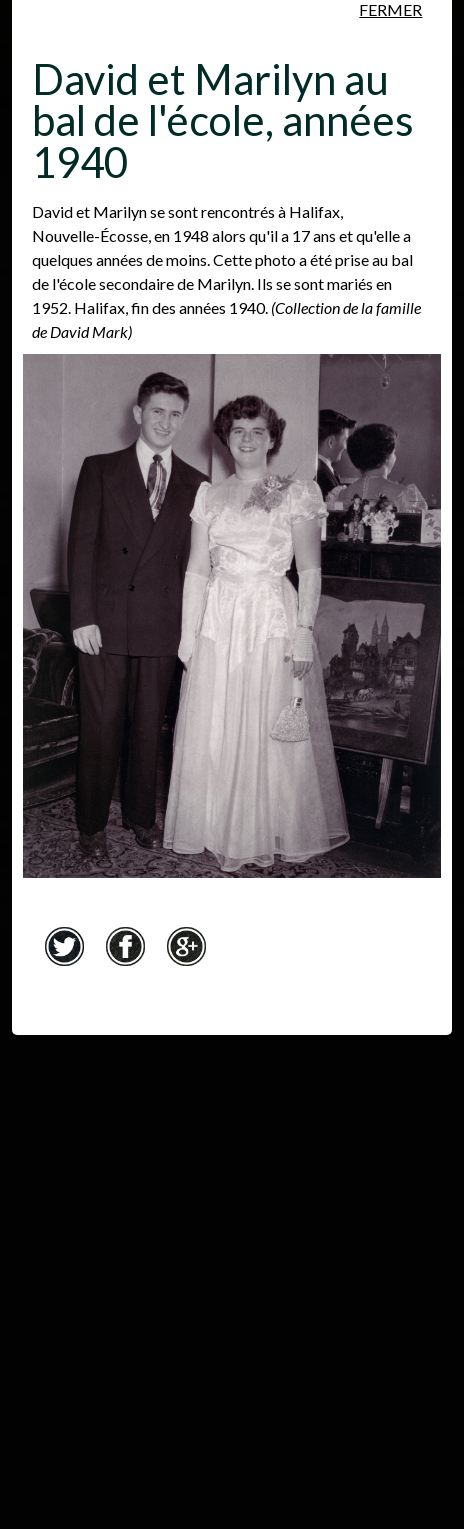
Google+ (187, 947)
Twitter (65, 947)
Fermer (390, 9)
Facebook (126, 947)
